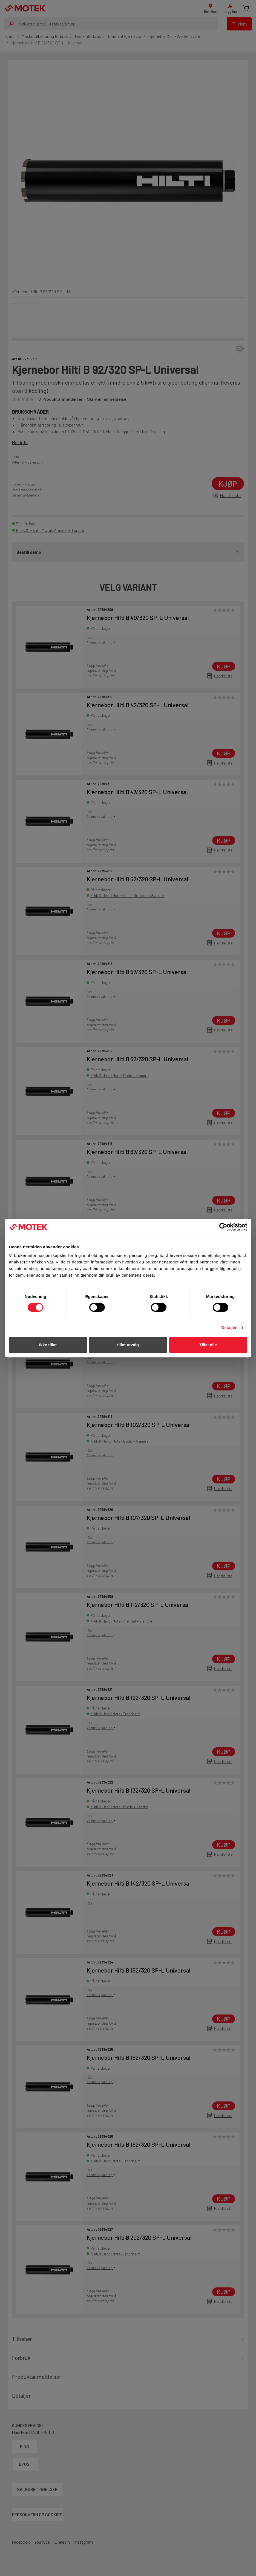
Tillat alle (208, 1344)
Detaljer (229, 1327)
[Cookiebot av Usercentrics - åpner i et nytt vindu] (223, 1227)
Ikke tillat (48, 1344)
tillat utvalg (128, 1344)
